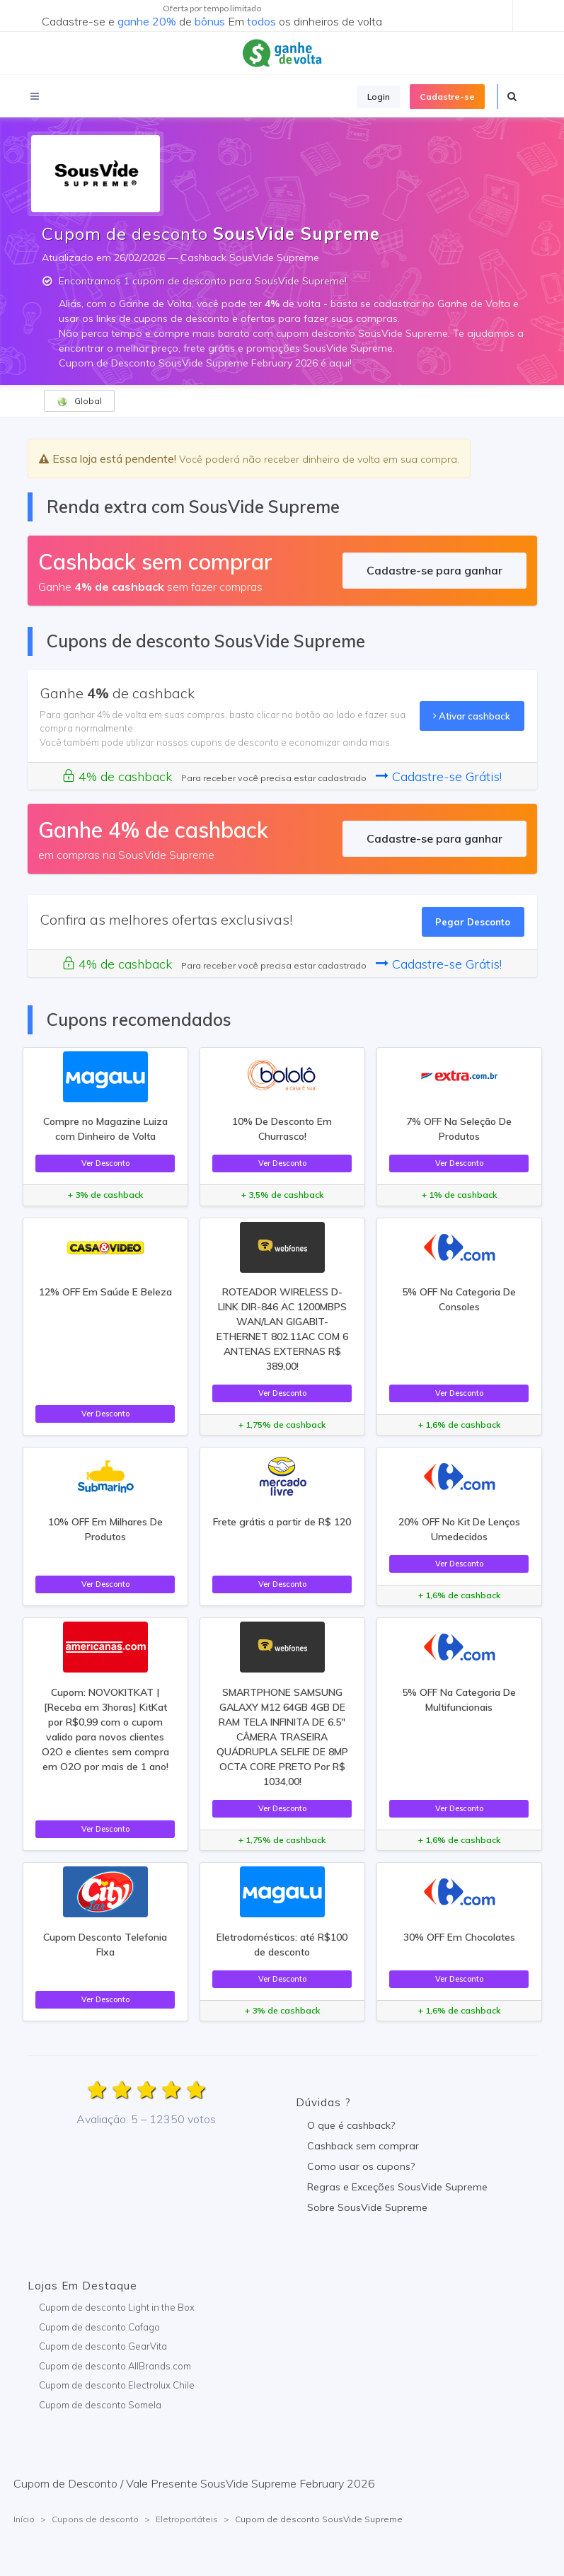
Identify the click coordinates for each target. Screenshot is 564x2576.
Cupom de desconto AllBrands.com (115, 2366)
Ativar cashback (471, 716)
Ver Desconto (105, 1163)
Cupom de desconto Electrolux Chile (117, 2385)
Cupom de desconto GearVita (103, 2346)
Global (79, 401)
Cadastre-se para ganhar (434, 570)
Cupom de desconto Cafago (99, 2327)
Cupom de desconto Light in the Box (117, 2307)
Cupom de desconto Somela (100, 2404)
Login (378, 96)
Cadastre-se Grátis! (439, 776)
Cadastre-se (447, 96)
